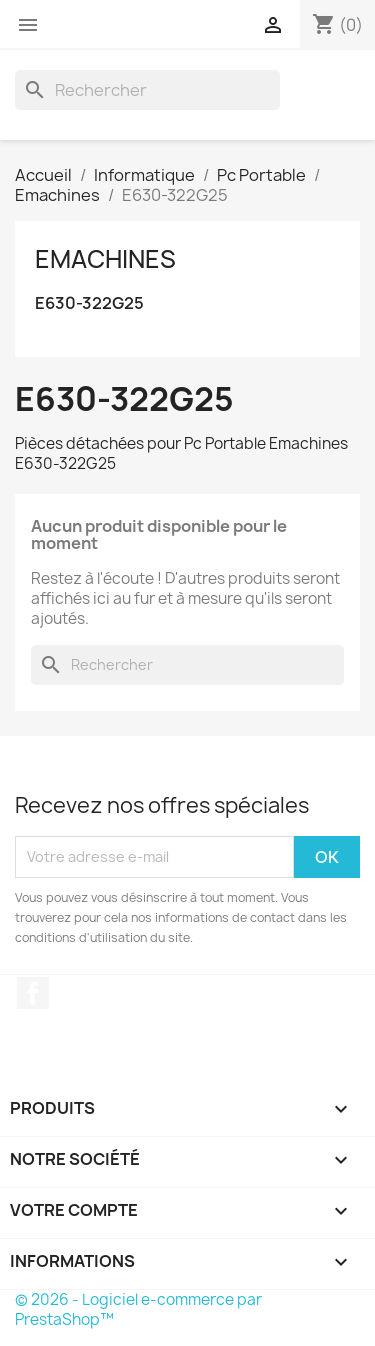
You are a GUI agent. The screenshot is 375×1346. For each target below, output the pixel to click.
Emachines (105, 259)
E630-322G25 (89, 303)
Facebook (33, 993)
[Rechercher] (147, 90)
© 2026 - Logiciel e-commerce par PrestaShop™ (138, 1309)
